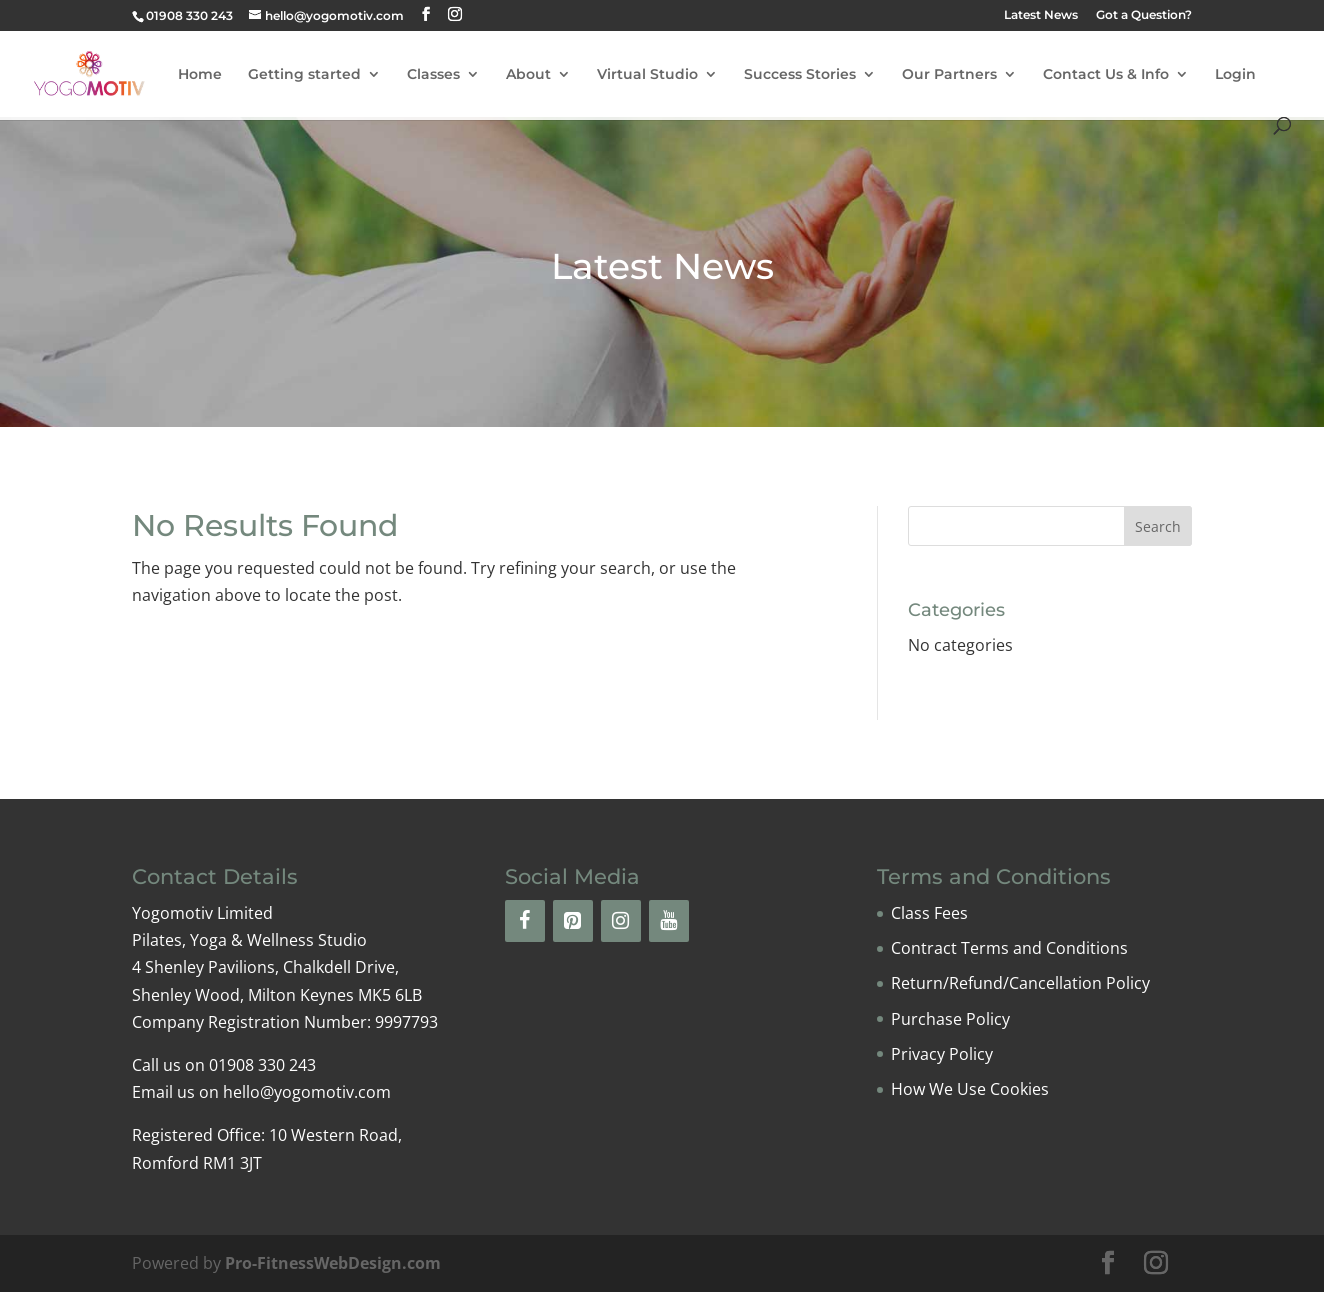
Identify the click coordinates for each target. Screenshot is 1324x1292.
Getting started (304, 75)
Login (1235, 75)
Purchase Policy (950, 1019)
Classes (433, 75)
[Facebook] (525, 921)
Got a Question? (1144, 15)
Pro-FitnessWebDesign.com (333, 1263)
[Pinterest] (573, 921)
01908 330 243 (189, 15)
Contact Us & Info (1106, 75)
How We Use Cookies (970, 1089)
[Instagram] (621, 921)
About (528, 75)
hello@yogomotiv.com (307, 1092)
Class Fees (929, 913)
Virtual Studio (647, 75)
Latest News (1041, 15)
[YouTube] (669, 921)
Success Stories (800, 75)
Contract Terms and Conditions (1009, 948)
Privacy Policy (942, 1054)
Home (200, 75)
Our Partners (949, 75)
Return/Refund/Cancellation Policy (1020, 983)
